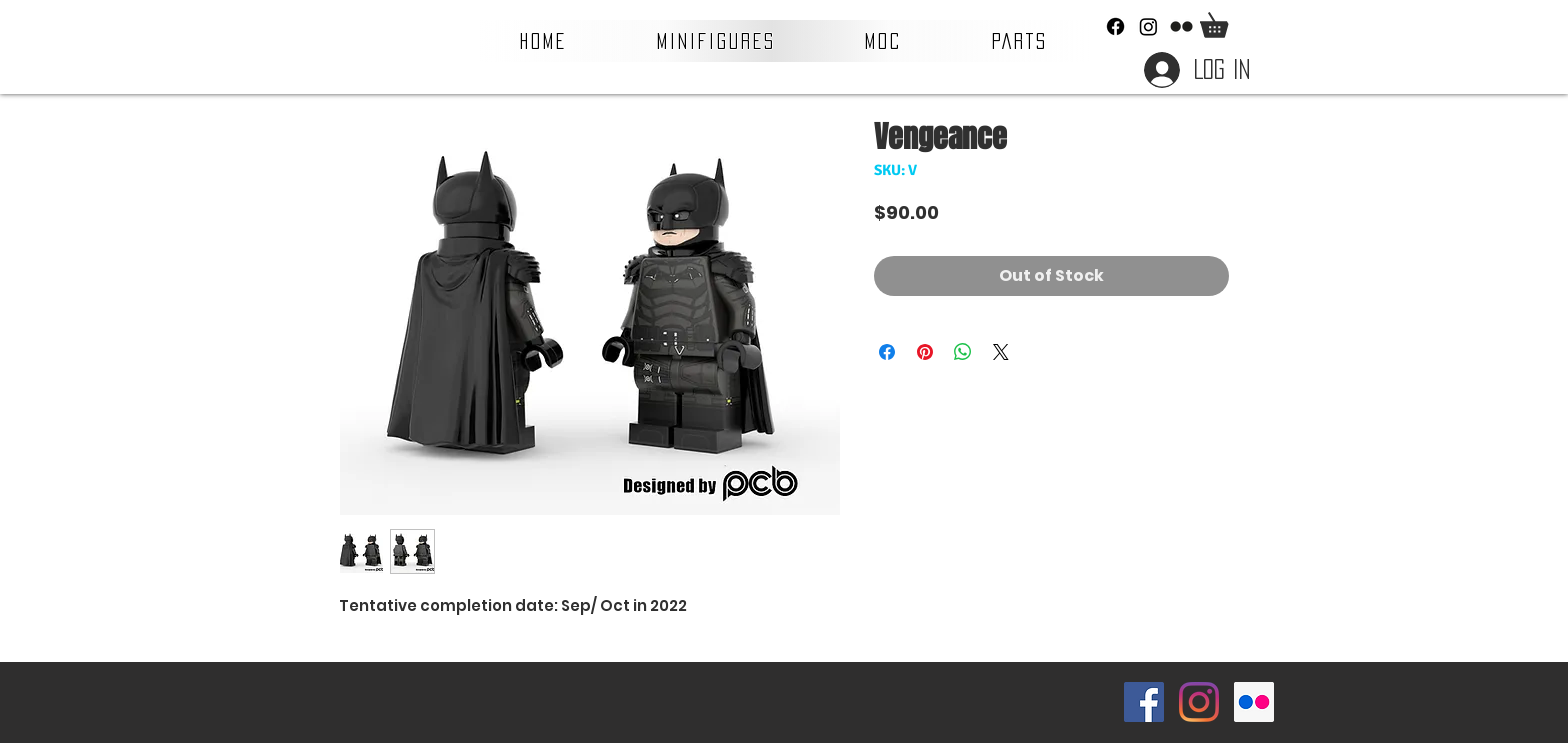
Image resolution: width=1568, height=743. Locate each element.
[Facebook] (1115, 26)
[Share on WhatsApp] (963, 352)
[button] (716, 41)
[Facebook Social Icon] (1144, 702)
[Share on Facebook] (887, 352)
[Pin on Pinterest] (925, 352)
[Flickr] (1181, 26)
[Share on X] (1001, 352)
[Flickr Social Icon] (1254, 702)
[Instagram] (1148, 26)
